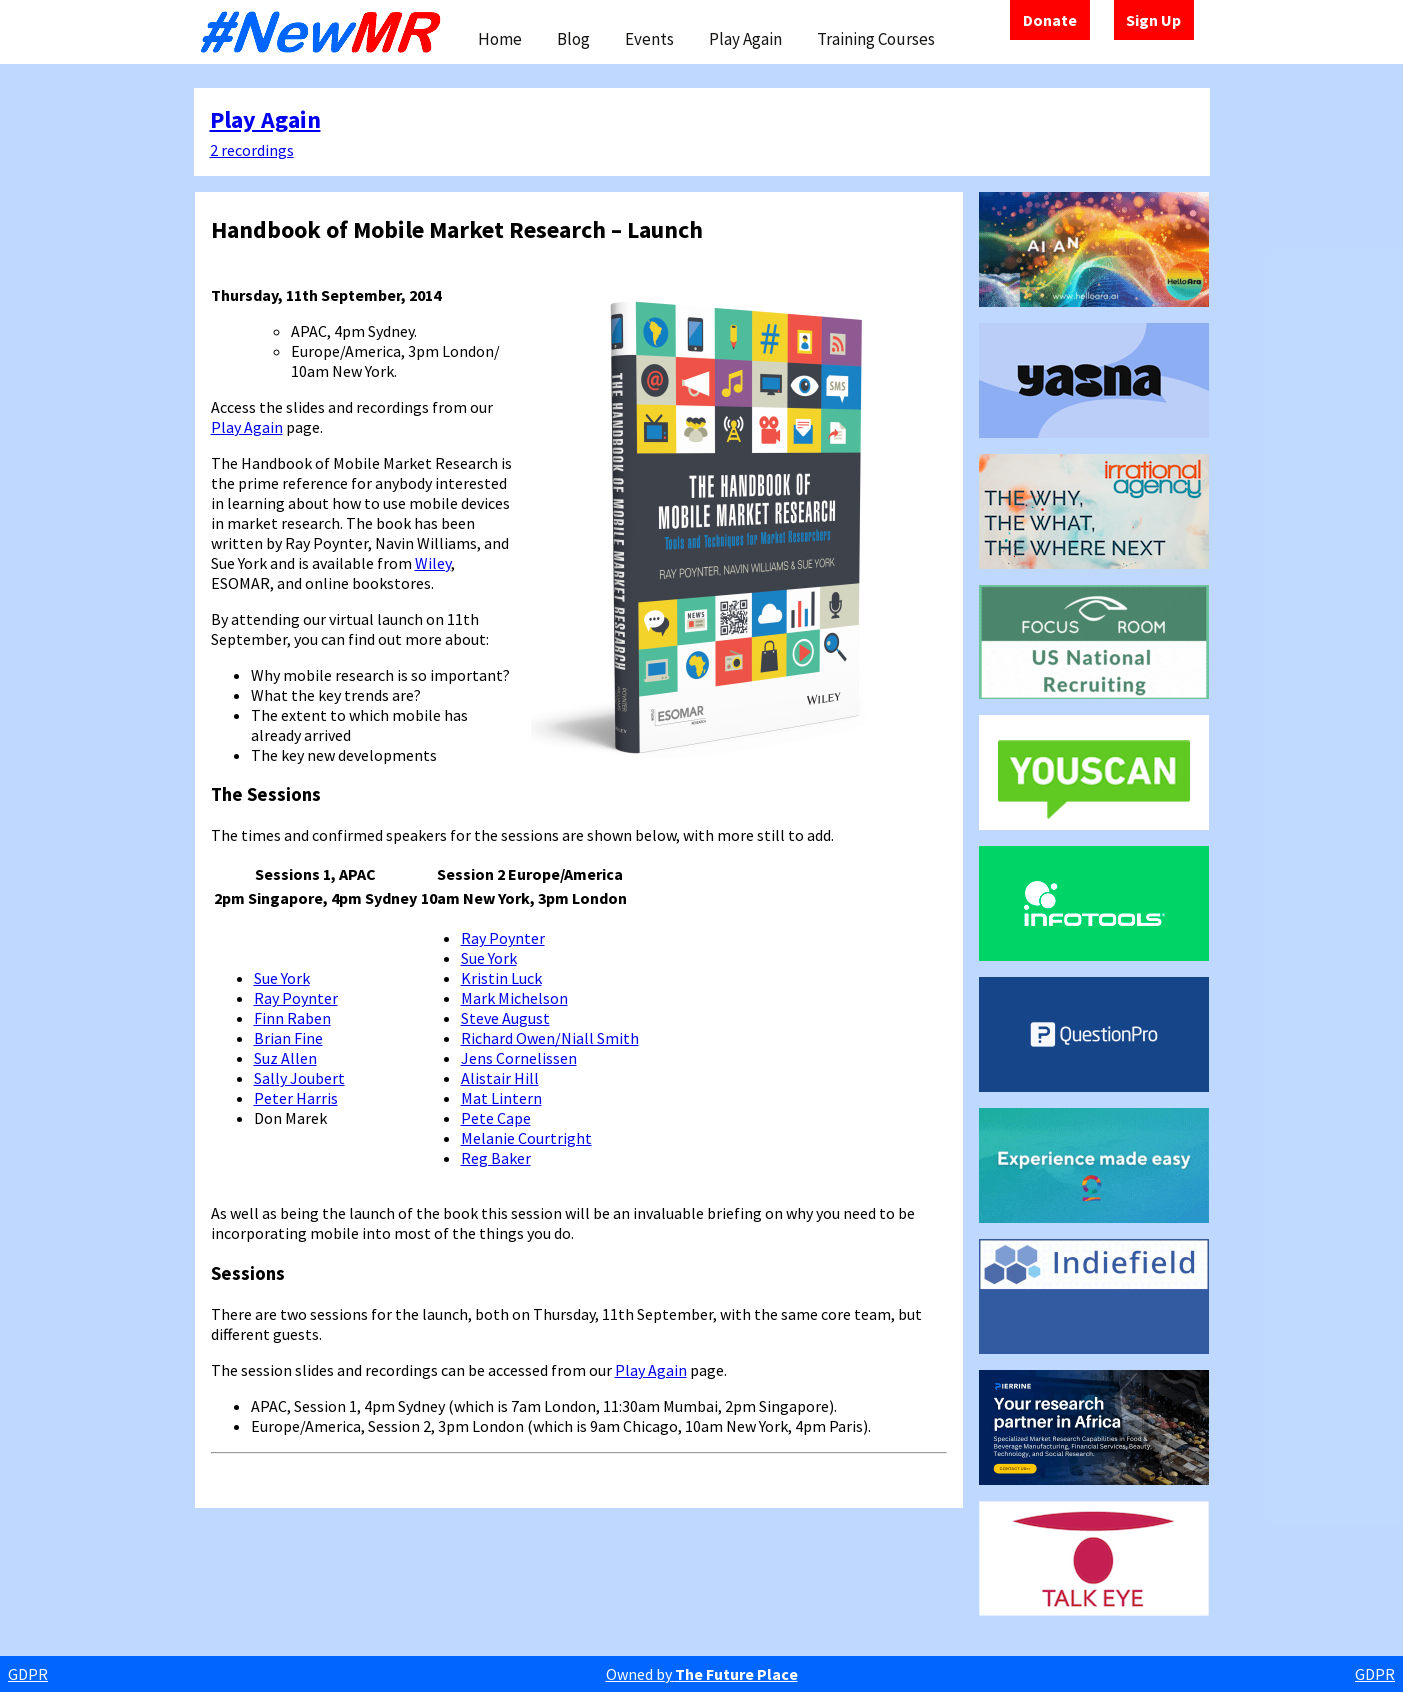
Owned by (702, 1674)
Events (649, 39)
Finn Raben (292, 1018)
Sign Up (1153, 20)
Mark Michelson (514, 998)
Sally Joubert (299, 1078)
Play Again (745, 39)
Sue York (282, 978)
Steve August (505, 1018)
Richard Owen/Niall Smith (550, 1038)
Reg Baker (496, 1158)
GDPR (28, 1674)
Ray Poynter (296, 998)
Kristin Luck (501, 978)
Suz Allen (285, 1058)
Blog (573, 39)
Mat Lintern (501, 1098)
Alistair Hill (500, 1078)
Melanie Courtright (526, 1138)
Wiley (433, 563)
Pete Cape (496, 1118)
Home (500, 39)
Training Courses (876, 39)
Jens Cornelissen (519, 1058)
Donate (1050, 20)
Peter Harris (296, 1098)
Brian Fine (288, 1038)
